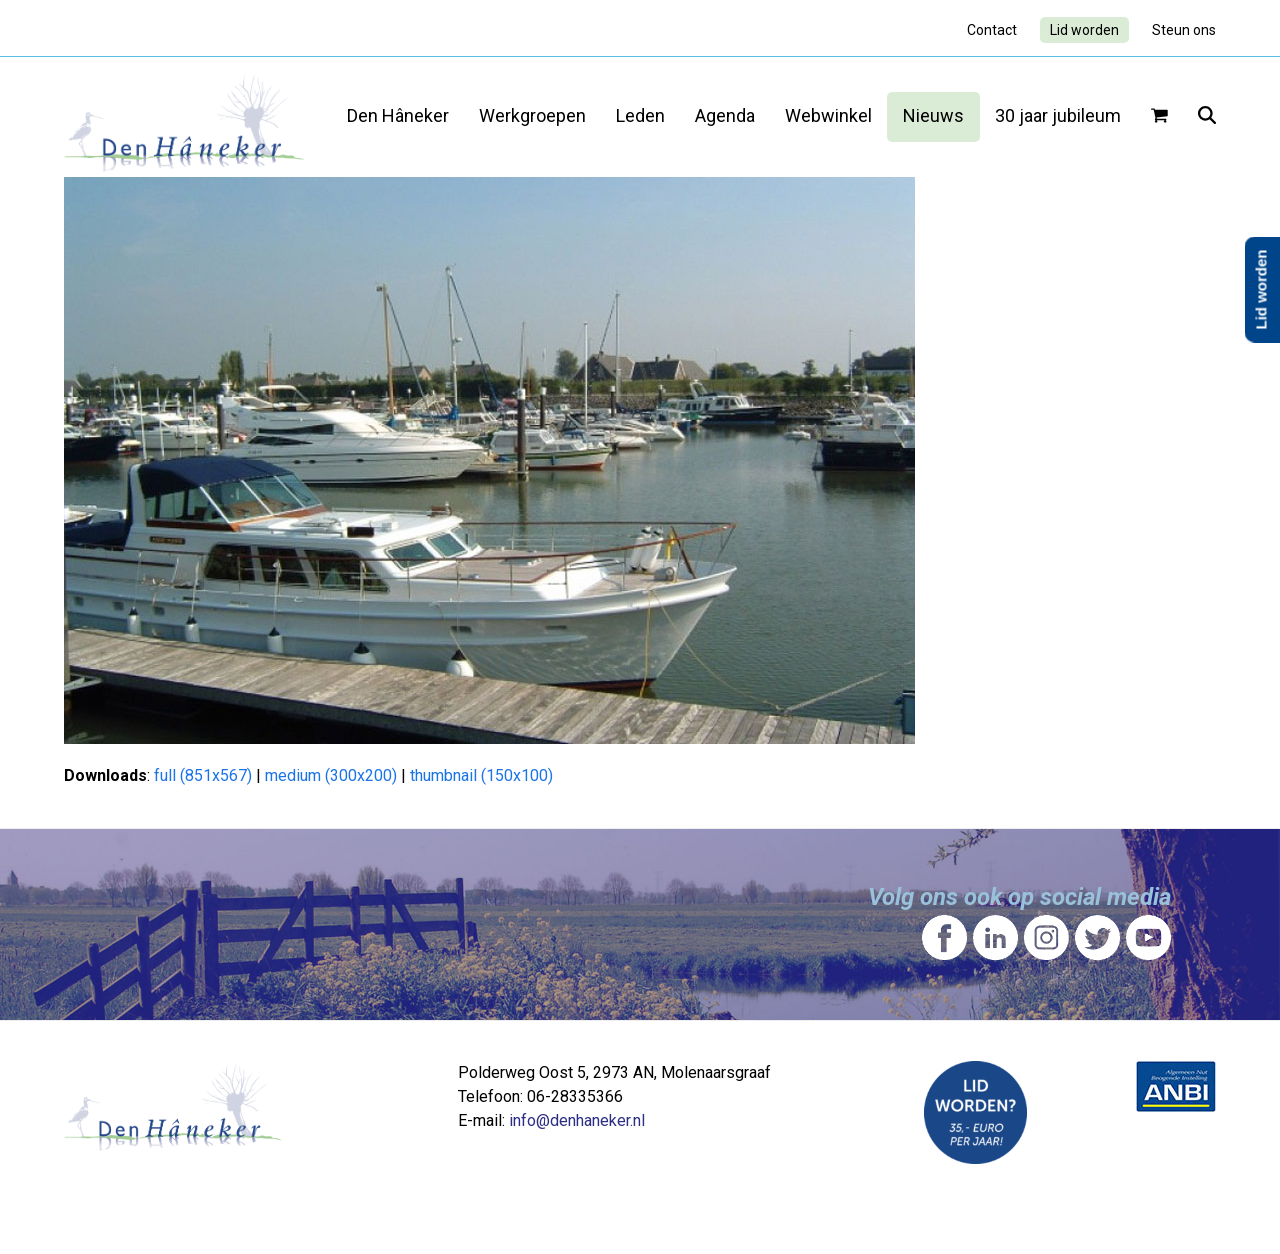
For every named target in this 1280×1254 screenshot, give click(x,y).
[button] (1159, 117)
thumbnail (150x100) (481, 775)
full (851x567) (203, 775)
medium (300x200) (331, 775)
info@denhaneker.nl (577, 1120)
